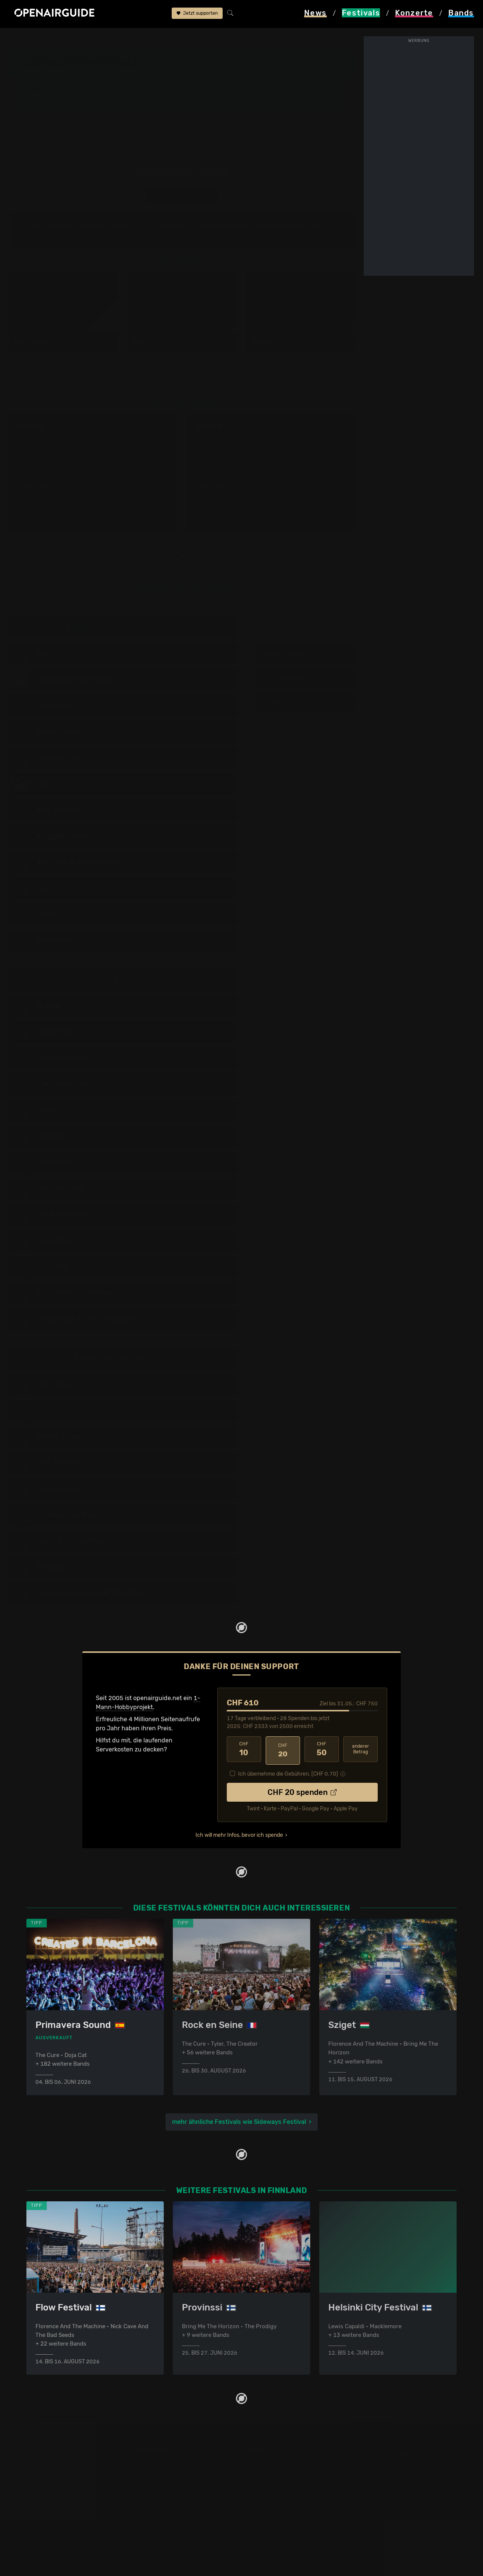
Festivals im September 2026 (67, 2526)
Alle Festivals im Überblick (63, 2535)
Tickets (119, 105)
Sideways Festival (133, 38)
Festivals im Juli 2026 (57, 2516)
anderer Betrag (360, 1749)
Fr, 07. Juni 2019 (302, 678)
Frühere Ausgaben (257, 99)
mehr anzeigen (92, 503)
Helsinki (252, 67)
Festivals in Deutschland (61, 2480)
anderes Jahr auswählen (180, 196)
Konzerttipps (154, 2462)
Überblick (123, 99)
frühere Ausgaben (189, 38)
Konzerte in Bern (159, 2480)
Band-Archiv (249, 105)
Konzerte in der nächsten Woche (182, 2489)
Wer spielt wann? (55, 105)
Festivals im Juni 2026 (58, 2507)
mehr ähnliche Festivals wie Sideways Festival (239, 2120)
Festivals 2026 (47, 2489)
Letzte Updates (170, 99)
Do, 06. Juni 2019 (302, 654)
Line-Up (42, 99)
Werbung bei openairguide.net (289, 2480)
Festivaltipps (44, 2462)
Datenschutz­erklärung (277, 2489)
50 (321, 1749)
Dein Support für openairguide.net (294, 2471)
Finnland (89, 38)
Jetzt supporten (197, 14)
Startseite (23, 38)
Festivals (57, 38)
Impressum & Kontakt (276, 2498)
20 (283, 1749)
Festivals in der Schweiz (60, 2471)
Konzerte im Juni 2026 (168, 2507)
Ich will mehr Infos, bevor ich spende (239, 1833)
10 (244, 1749)
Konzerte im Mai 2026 (167, 2498)
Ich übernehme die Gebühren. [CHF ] (288, 1772)
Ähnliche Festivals (175, 105)
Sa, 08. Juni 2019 (302, 701)
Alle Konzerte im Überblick (173, 2535)
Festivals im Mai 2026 (57, 2498)
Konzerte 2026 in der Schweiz (178, 2526)
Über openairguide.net (278, 2462)
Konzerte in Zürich (162, 2471)
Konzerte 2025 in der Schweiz (178, 2516)
